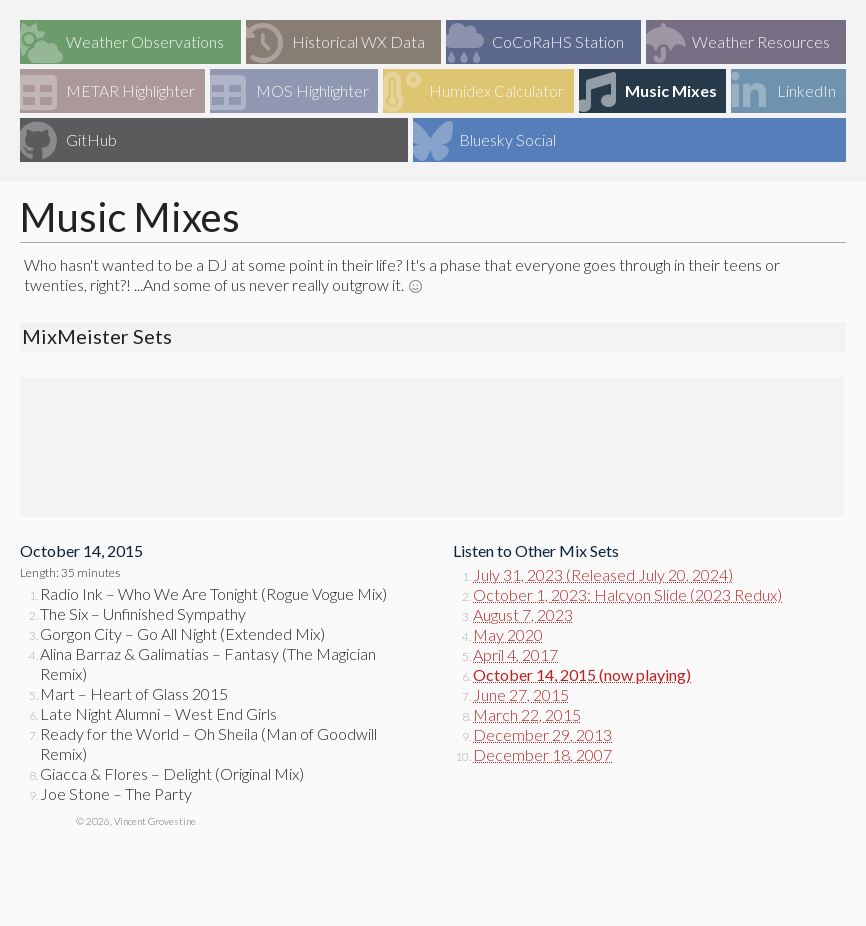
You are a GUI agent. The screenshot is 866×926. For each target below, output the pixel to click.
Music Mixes (648, 92)
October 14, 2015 (534, 674)
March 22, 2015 (527, 714)
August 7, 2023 (523, 614)
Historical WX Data (335, 43)
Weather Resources (738, 43)
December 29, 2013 (542, 734)
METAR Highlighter (107, 92)
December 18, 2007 (542, 754)
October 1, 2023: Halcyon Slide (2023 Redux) (627, 594)
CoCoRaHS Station (535, 43)
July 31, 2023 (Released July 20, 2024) (603, 574)
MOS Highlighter (289, 92)
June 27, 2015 (521, 694)
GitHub (68, 141)
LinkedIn (783, 92)
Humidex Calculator (473, 92)
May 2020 (508, 634)
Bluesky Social (484, 141)
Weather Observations (122, 43)
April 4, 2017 (515, 654)
